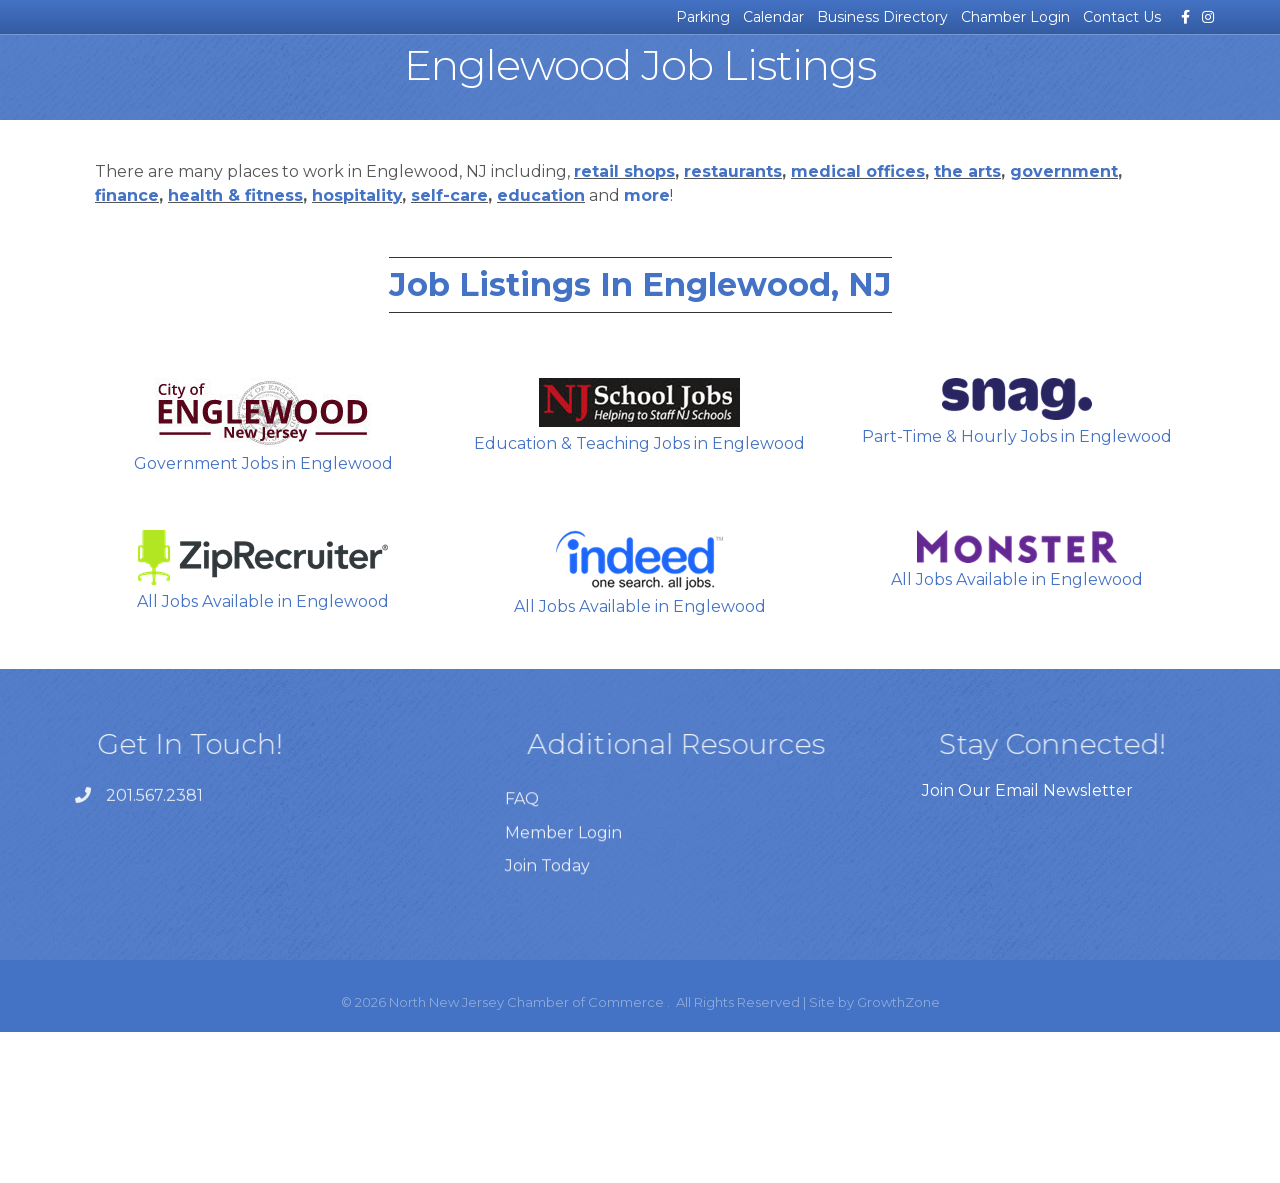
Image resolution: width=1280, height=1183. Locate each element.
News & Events (128, 85)
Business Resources (260, 85)
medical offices (858, 322)
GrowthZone (898, 1153)
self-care (449, 346)
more (647, 346)
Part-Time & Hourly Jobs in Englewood (1017, 563)
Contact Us (1122, 17)
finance (127, 346)
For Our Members (995, 85)
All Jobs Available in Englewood (263, 721)
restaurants (733, 322)
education (541, 346)
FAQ (522, 988)
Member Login (563, 1021)
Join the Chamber (1140, 85)
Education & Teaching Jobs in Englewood (639, 566)
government (1064, 322)
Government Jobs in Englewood (263, 576)
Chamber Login (1015, 17)
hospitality (357, 346)
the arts (967, 322)
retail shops (624, 322)
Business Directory (882, 17)
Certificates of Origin (405, 85)
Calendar (773, 17)
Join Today (547, 1054)
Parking (703, 17)
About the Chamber (850, 85)
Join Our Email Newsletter (1027, 941)
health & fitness (235, 346)
